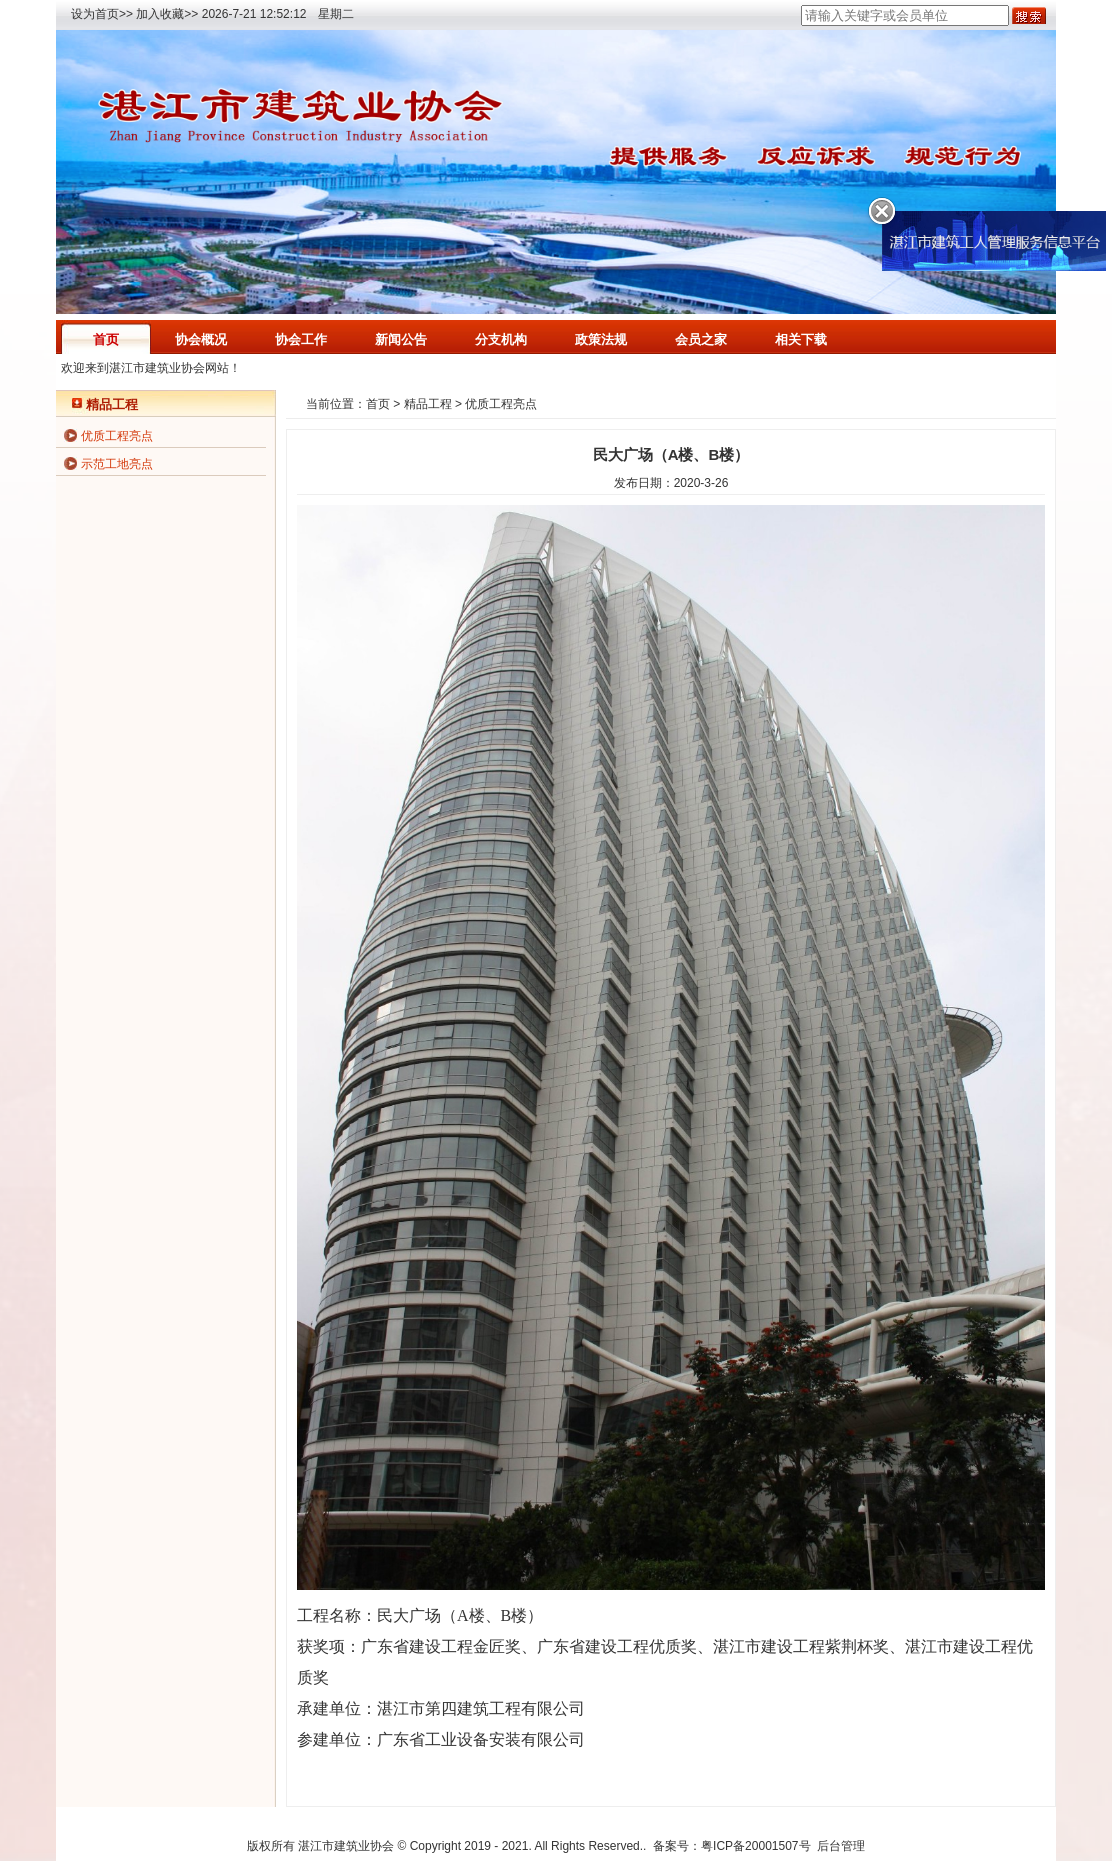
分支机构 (501, 339)
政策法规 (601, 339)
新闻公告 (401, 339)
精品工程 (428, 404)
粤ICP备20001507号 (755, 1846)
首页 (106, 339)
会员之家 (701, 339)
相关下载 (801, 339)
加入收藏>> (167, 14)
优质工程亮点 (117, 436)
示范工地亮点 (117, 464)
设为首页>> (102, 14)
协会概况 (201, 339)
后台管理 (841, 1846)
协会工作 (301, 339)
